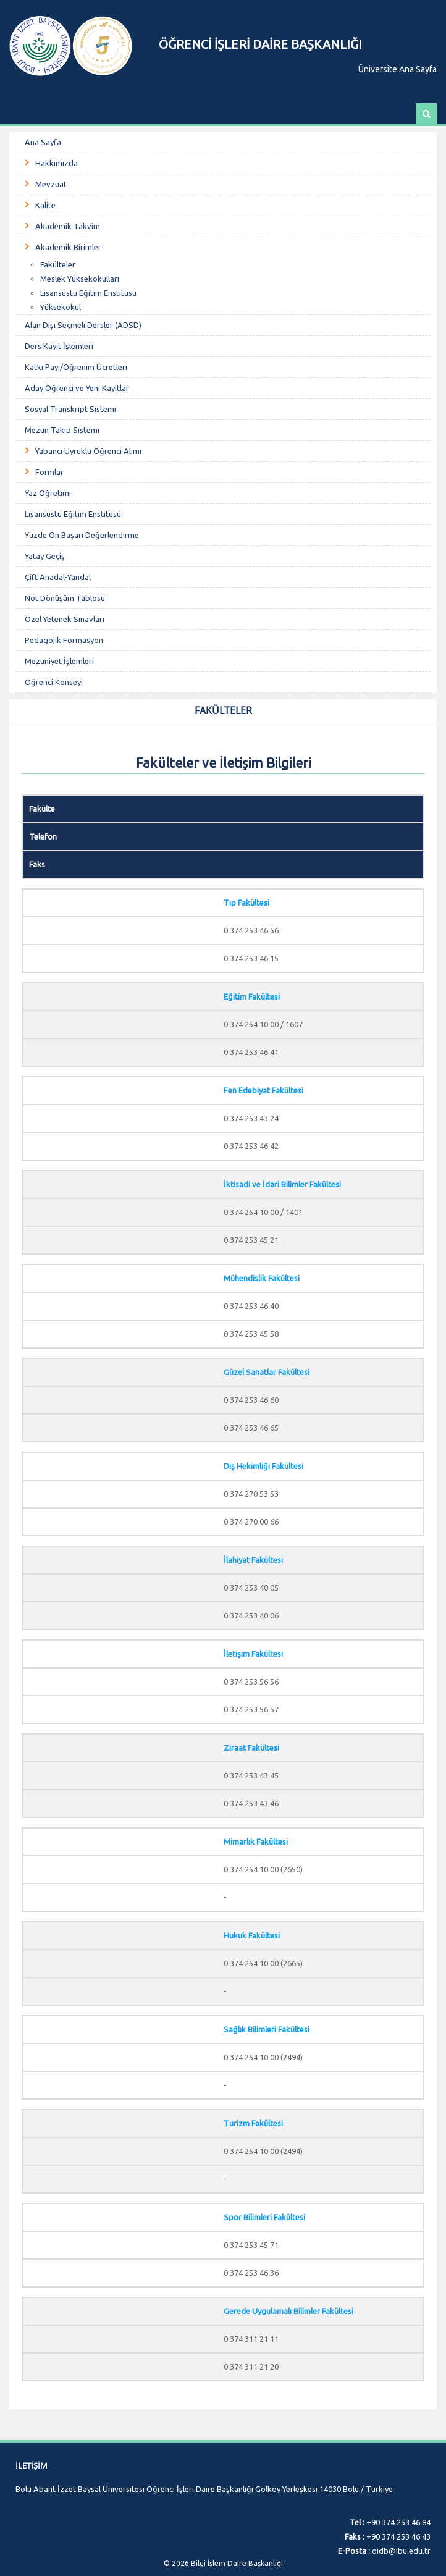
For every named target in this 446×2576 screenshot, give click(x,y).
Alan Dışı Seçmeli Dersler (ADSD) (83, 325)
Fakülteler (57, 264)
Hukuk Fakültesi (252, 1935)
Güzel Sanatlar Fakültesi (266, 1372)
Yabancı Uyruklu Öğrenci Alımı (88, 451)
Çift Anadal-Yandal (58, 577)
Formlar (49, 472)
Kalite (45, 205)
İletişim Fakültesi (253, 1653)
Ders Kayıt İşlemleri (59, 346)
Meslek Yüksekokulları (79, 278)
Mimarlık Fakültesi (256, 1841)
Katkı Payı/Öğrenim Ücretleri (76, 367)
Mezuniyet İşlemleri (59, 661)
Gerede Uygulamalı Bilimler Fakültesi (288, 2311)
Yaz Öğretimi (48, 493)
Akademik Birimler (68, 247)
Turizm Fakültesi (253, 2123)
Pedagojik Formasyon (64, 640)
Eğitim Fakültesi (252, 996)
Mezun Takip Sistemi (62, 430)
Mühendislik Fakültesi (262, 1278)
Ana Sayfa (43, 142)
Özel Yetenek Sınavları (64, 619)
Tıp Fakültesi (246, 902)
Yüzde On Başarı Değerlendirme (82, 535)
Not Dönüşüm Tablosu (65, 598)
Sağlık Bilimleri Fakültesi (266, 2029)
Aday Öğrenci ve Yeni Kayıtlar (77, 388)
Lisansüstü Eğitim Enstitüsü (88, 292)
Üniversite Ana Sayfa (397, 69)
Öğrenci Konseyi (54, 682)
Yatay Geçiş (45, 556)
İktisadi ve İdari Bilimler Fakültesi (282, 1184)
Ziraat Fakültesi (251, 1747)
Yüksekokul (60, 307)
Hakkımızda (56, 163)
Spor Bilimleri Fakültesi (264, 2217)
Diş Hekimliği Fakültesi (263, 1466)
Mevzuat (51, 184)
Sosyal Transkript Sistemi (70, 409)
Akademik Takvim (67, 226)
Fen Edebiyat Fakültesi (263, 1090)
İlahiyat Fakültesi (253, 1559)
